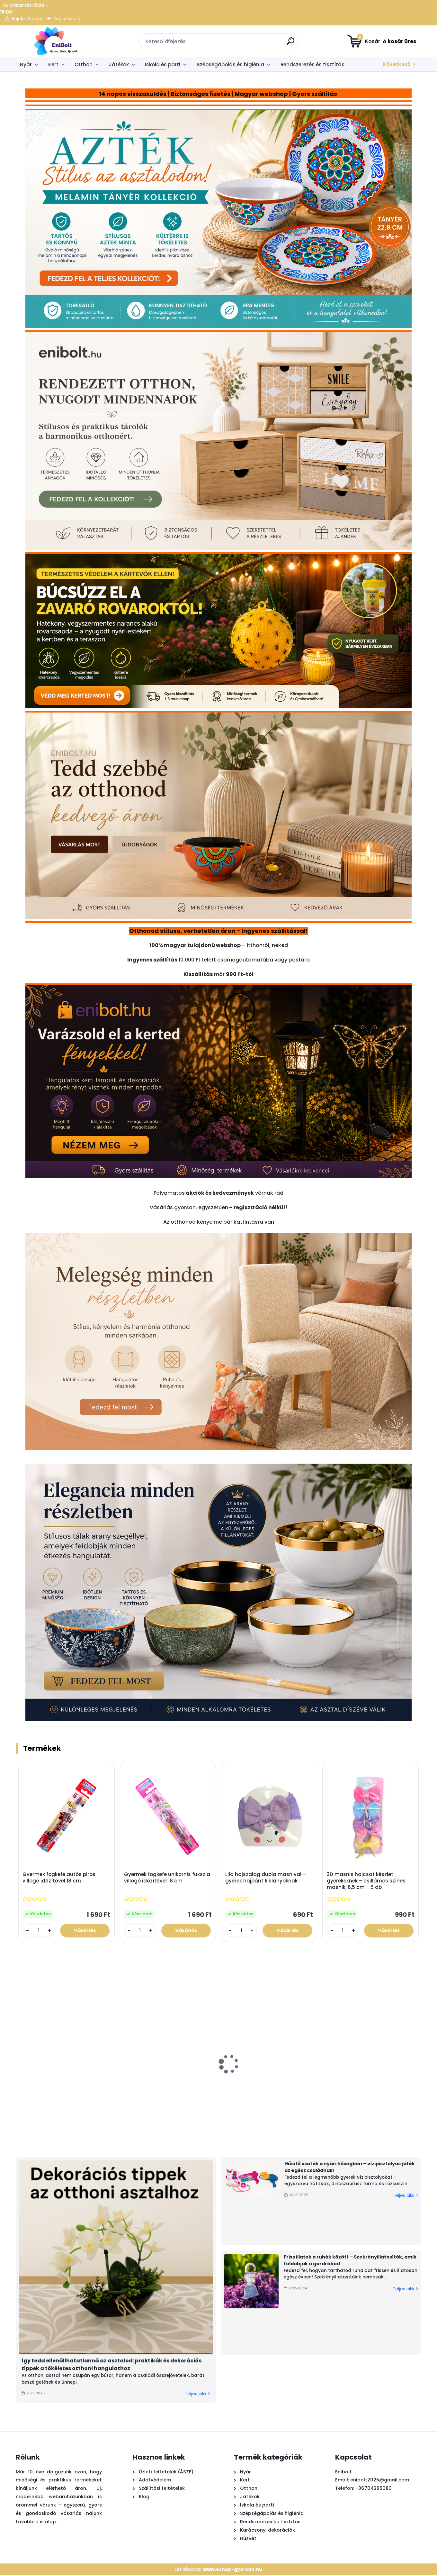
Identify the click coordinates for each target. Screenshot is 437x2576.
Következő (397, 64)
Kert (53, 64)
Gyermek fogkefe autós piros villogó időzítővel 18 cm (59, 1878)
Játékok (119, 64)
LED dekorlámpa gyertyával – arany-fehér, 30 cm (117, 2087)
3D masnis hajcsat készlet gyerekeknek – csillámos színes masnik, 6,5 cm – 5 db (366, 1881)
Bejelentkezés (27, 18)
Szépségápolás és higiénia (230, 64)
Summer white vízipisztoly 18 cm (185, 2084)
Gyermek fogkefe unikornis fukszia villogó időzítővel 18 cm (167, 1878)
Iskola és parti (162, 64)
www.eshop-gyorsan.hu (232, 2569)
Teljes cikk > (197, 2394)
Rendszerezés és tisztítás (312, 64)
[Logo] (55, 41)
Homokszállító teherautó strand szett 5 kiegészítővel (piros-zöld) (51, 2091)
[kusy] (39, 1931)
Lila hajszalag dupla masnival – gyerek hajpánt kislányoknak (266, 1878)
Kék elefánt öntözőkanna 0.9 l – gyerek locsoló (339, 2084)
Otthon (84, 64)
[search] (291, 43)
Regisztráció (66, 18)
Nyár (26, 64)
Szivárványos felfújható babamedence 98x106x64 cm (266, 2087)
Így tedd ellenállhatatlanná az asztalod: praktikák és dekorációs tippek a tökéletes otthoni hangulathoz (111, 2365)
